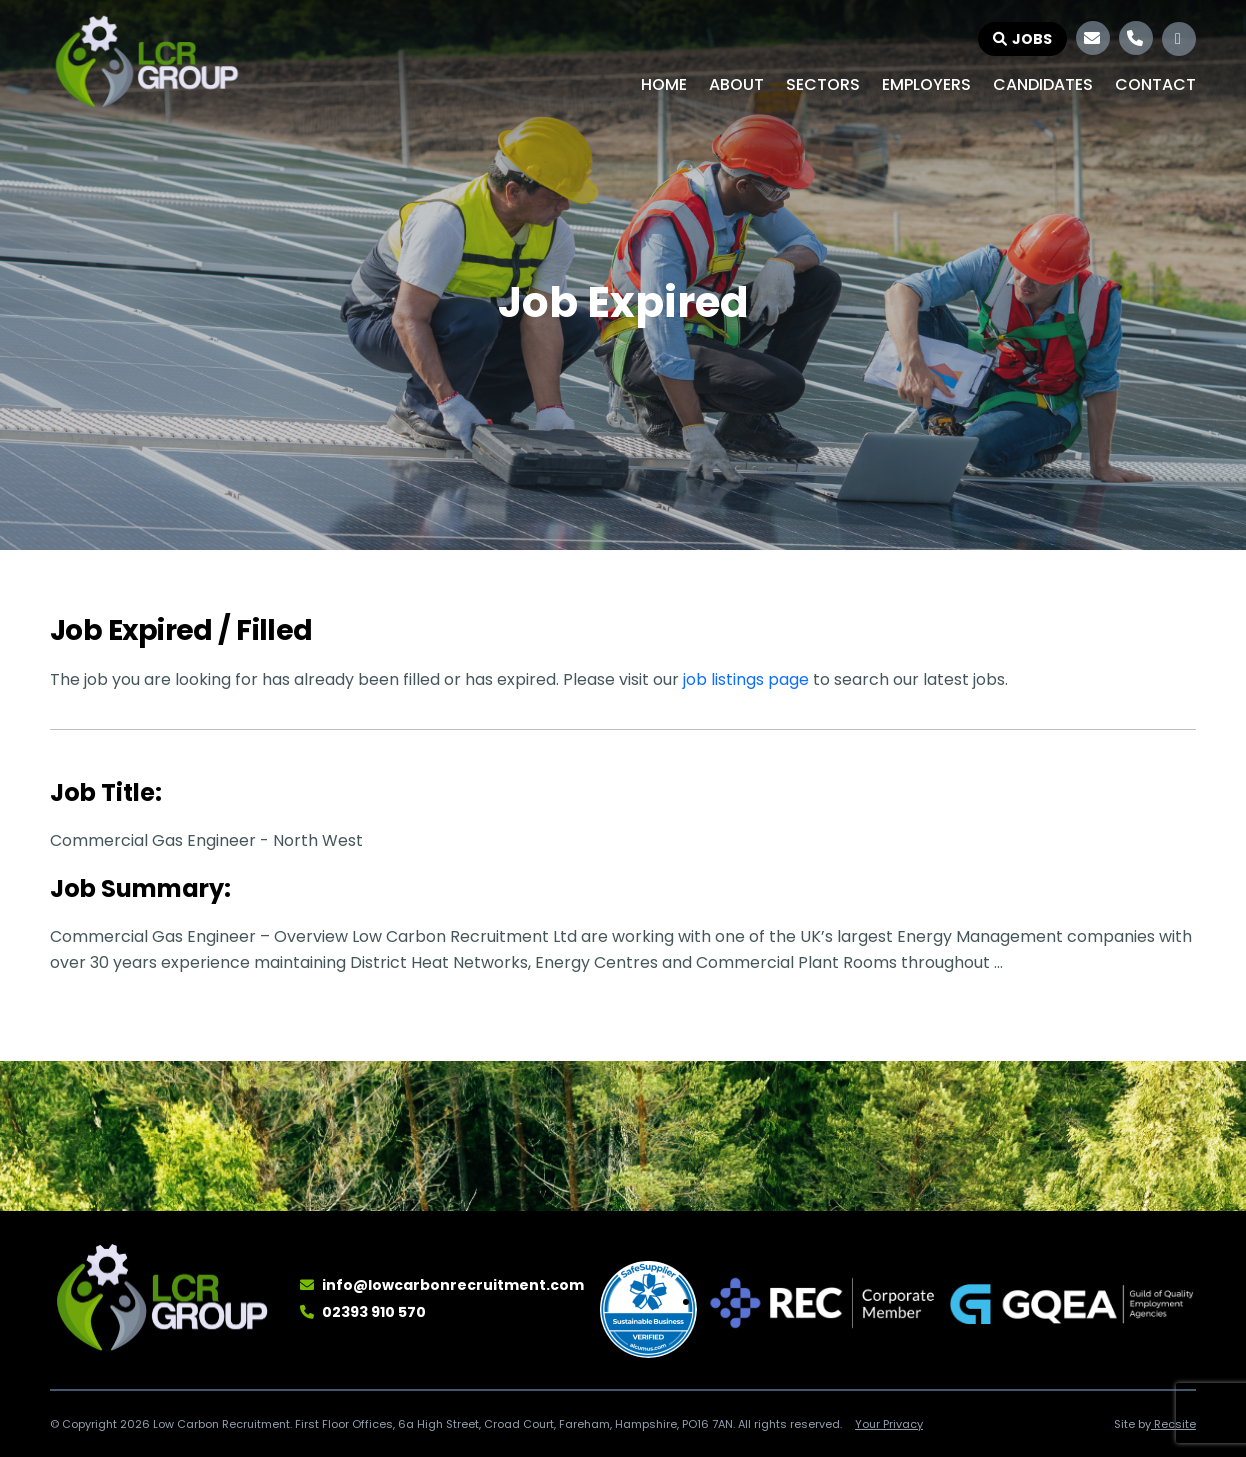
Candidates (1043, 84)
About (736, 84)
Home (664, 84)
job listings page (746, 679)
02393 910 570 (374, 1312)
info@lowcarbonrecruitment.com (453, 1285)
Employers (926, 84)
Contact (1155, 84)
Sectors (823, 84)
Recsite (1173, 1424)
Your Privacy (889, 1424)
